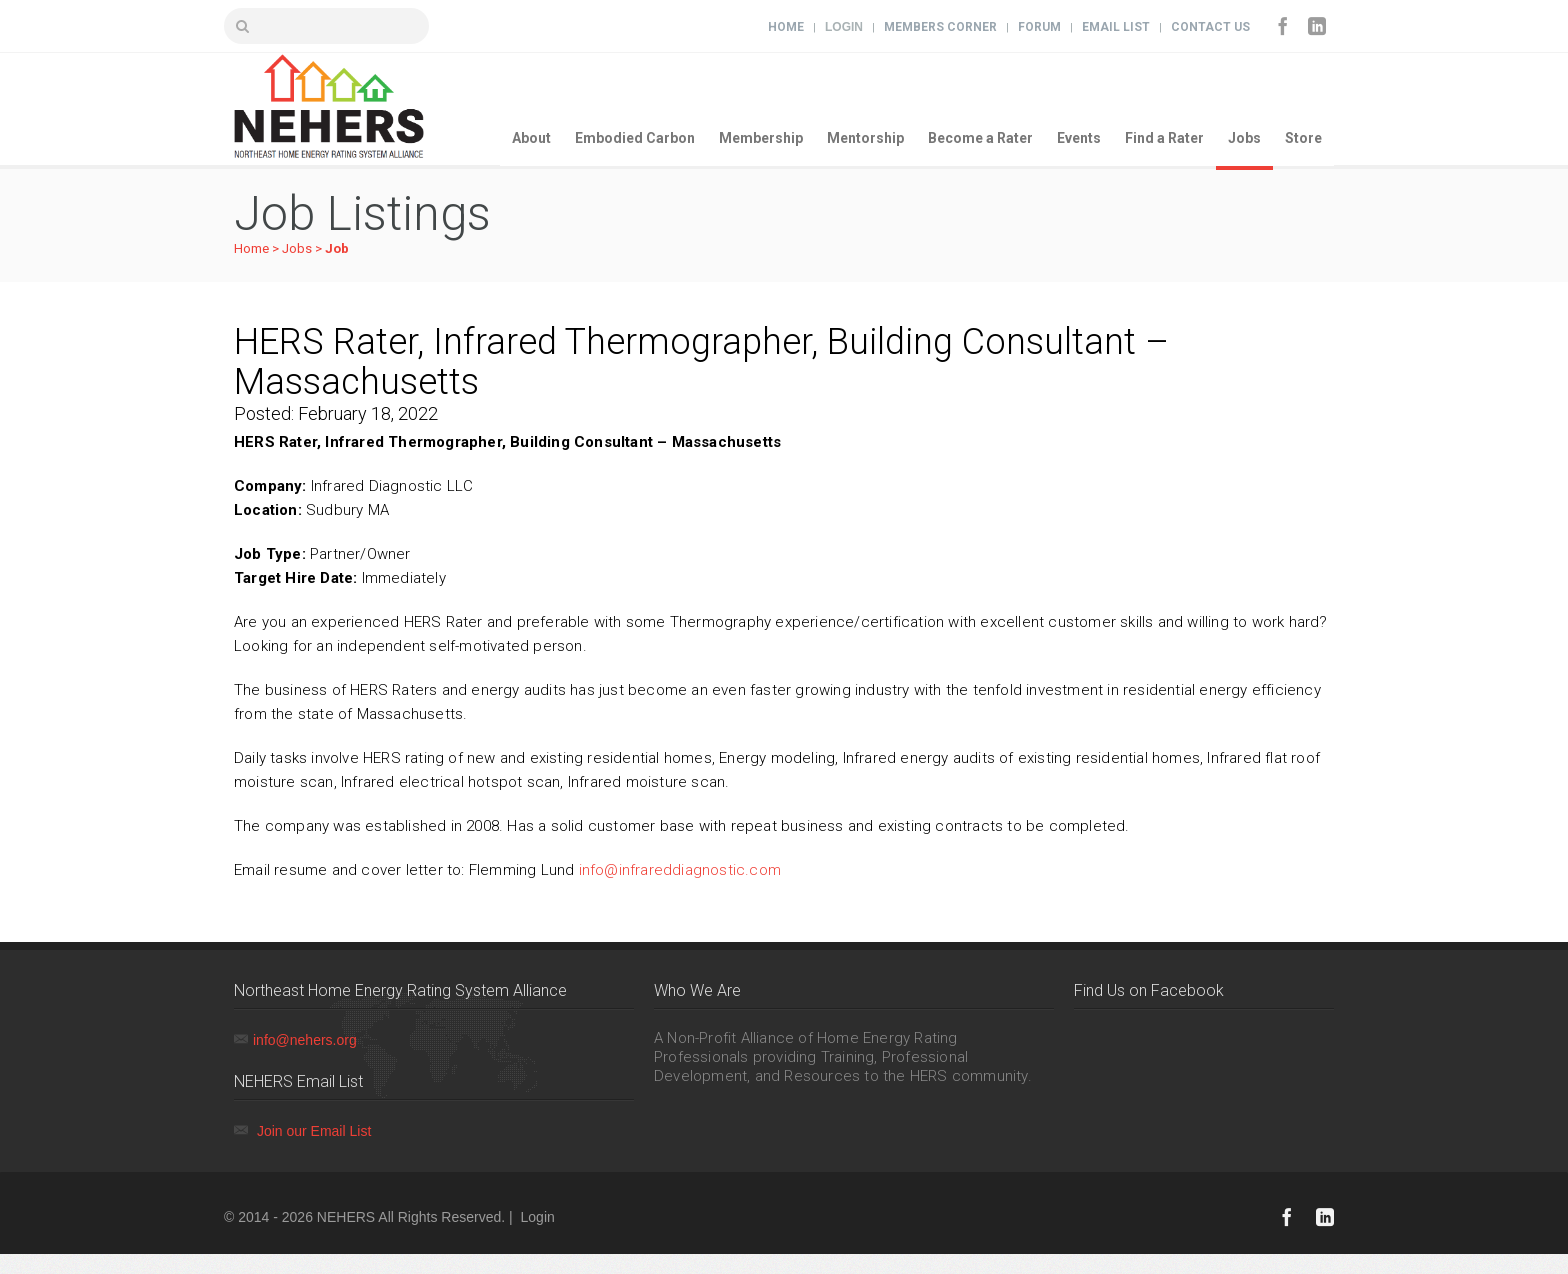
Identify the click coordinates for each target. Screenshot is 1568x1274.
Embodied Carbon (635, 138)
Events (1079, 138)
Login (844, 27)
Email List (1116, 27)
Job (337, 248)
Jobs (1244, 138)
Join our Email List (314, 1131)
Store (1303, 138)
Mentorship (865, 138)
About (531, 138)
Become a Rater (980, 138)
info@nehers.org (305, 1040)
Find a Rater (1164, 138)
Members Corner (940, 27)
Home (786, 27)
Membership (761, 138)
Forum (1039, 27)
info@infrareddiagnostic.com (680, 870)
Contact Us (1210, 27)
